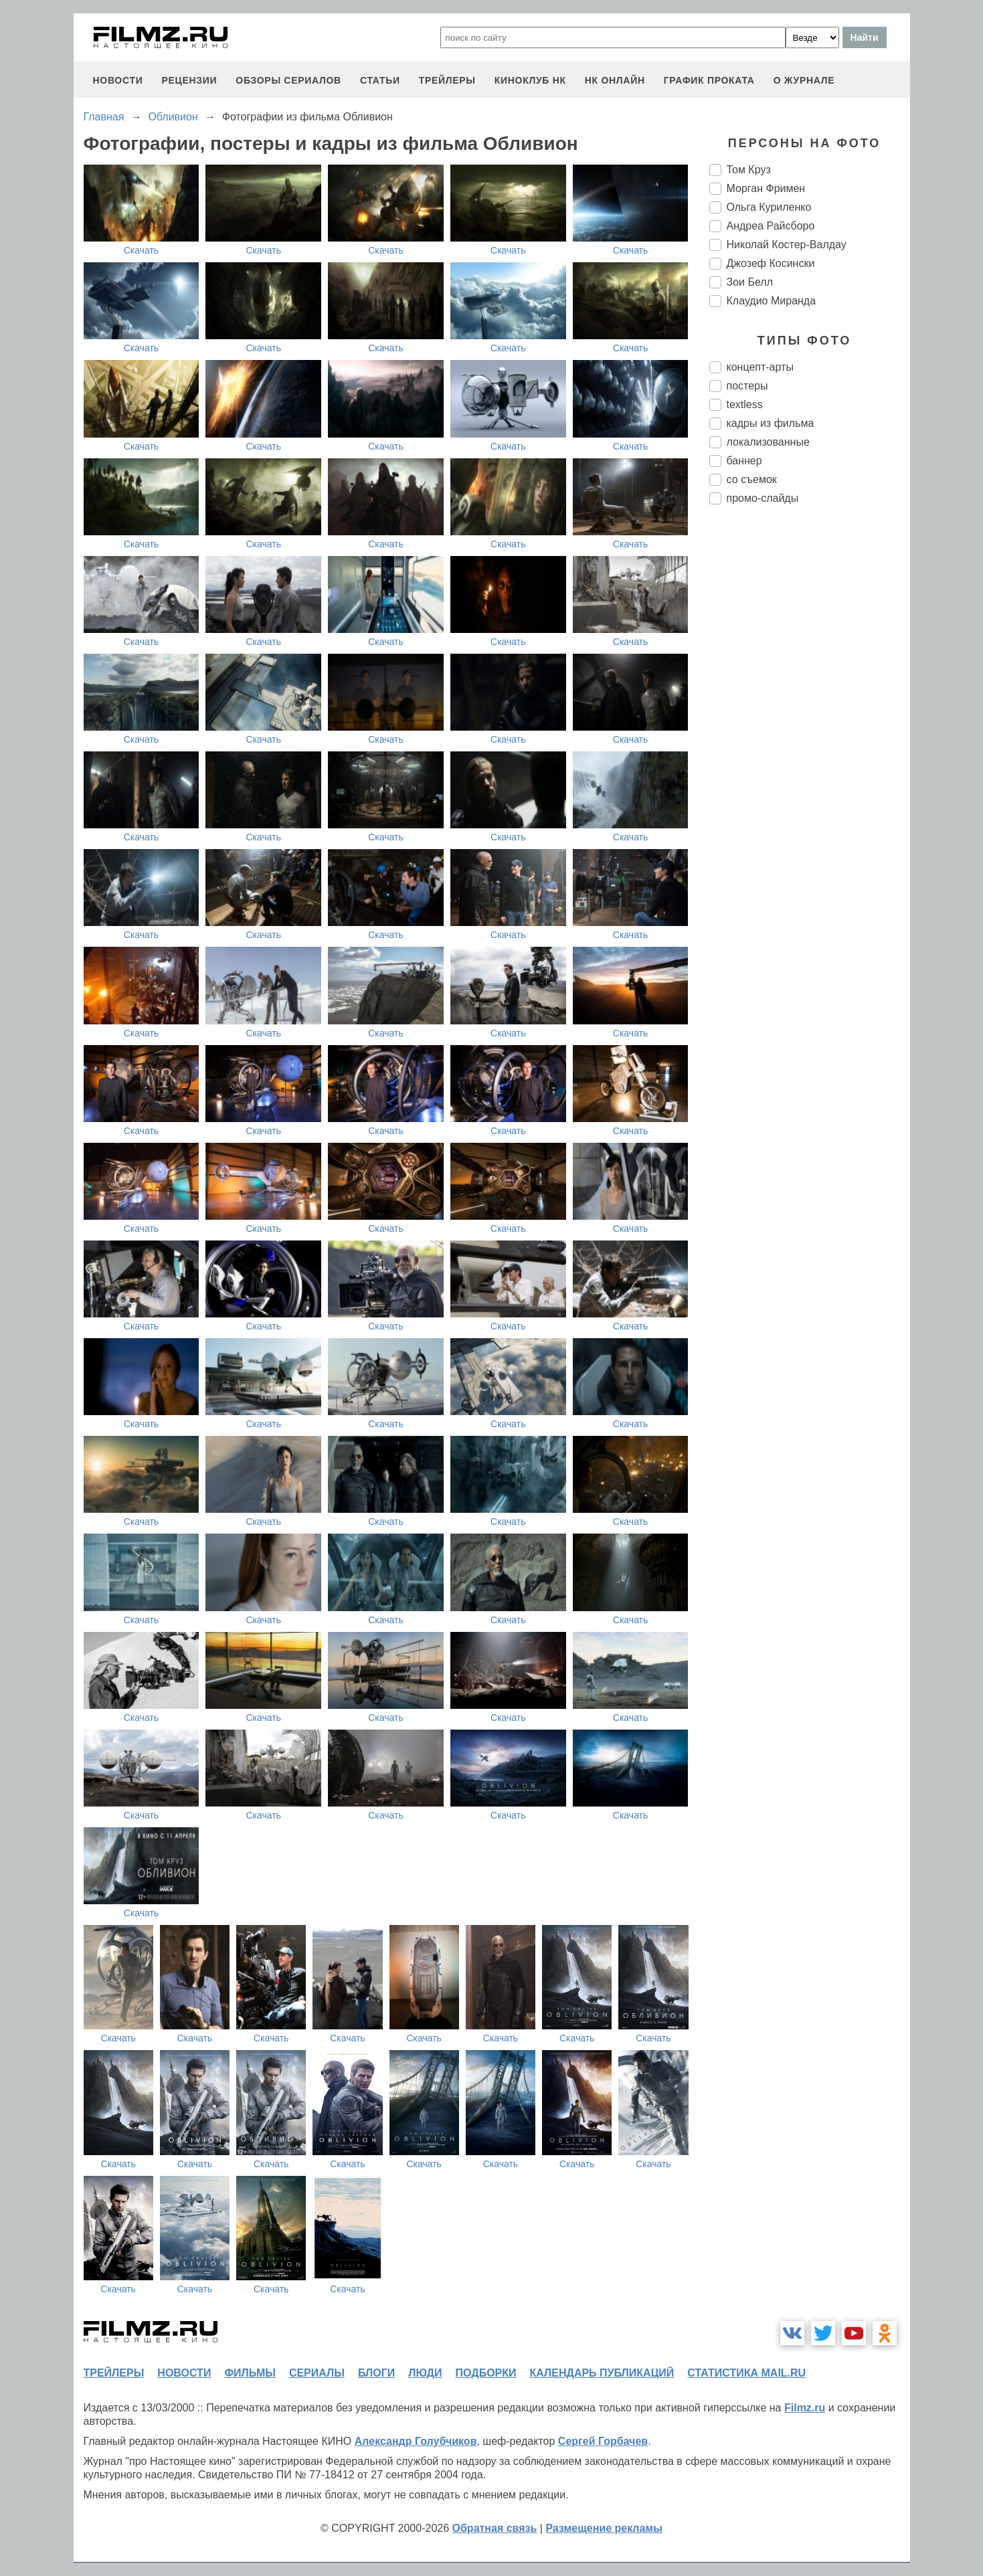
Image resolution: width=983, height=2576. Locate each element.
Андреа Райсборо (771, 226)
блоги (376, 2373)
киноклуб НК (530, 80)
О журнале (804, 80)
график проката (709, 80)
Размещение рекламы (603, 2528)
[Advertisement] (809, 738)
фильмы (249, 2373)
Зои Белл (750, 282)
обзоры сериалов (288, 80)
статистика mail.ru (746, 2373)
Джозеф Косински (771, 263)
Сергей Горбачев (603, 2441)
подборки (486, 2373)
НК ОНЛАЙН (615, 80)
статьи (380, 80)
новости (118, 80)
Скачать (141, 250)
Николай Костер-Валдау (786, 244)
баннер (744, 460)
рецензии (189, 80)
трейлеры (447, 80)
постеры (747, 385)
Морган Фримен (766, 188)
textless (745, 404)
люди (425, 2373)
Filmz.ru (804, 2407)
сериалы (317, 2373)
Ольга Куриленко (769, 207)
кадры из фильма (770, 423)
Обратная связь (494, 2528)
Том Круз (749, 169)
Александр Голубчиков (416, 2441)
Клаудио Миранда (771, 300)
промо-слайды (763, 498)
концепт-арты (760, 367)
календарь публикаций (602, 2373)
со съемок (752, 479)
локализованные (768, 442)
